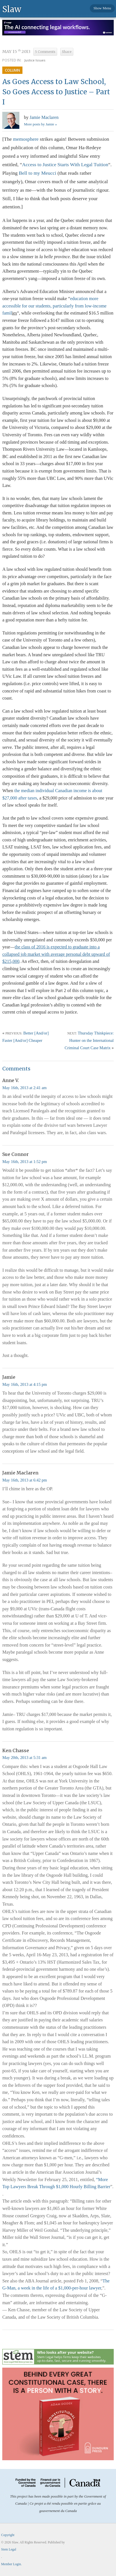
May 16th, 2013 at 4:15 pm (24, 1384)
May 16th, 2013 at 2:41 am (24, 1087)
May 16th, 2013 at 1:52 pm (24, 1161)
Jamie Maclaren (44, 117)
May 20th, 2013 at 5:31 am (24, 1757)
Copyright (7, 2535)
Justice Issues (34, 60)
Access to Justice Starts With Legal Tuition (65, 164)
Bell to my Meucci (37, 173)
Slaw (11, 9)
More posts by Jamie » (40, 124)
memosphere (26, 139)
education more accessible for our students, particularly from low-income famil (54, 305)
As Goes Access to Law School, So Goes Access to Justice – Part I (56, 91)
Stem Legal (8, 2549)
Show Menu (102, 8)
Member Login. (11, 2564)
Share (67, 52)
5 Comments (45, 52)
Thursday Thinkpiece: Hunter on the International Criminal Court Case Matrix (89, 1040)
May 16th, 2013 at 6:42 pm (24, 1480)
